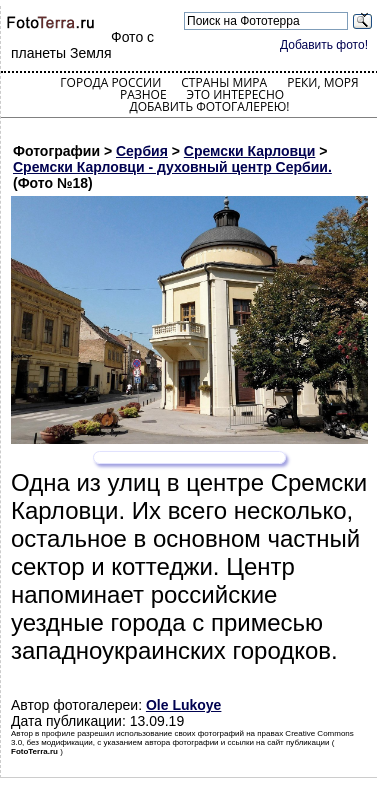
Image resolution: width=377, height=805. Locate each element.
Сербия (142, 151)
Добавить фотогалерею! (209, 106)
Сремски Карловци (250, 151)
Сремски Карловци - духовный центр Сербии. (172, 167)
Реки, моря (322, 82)
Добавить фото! (324, 45)
